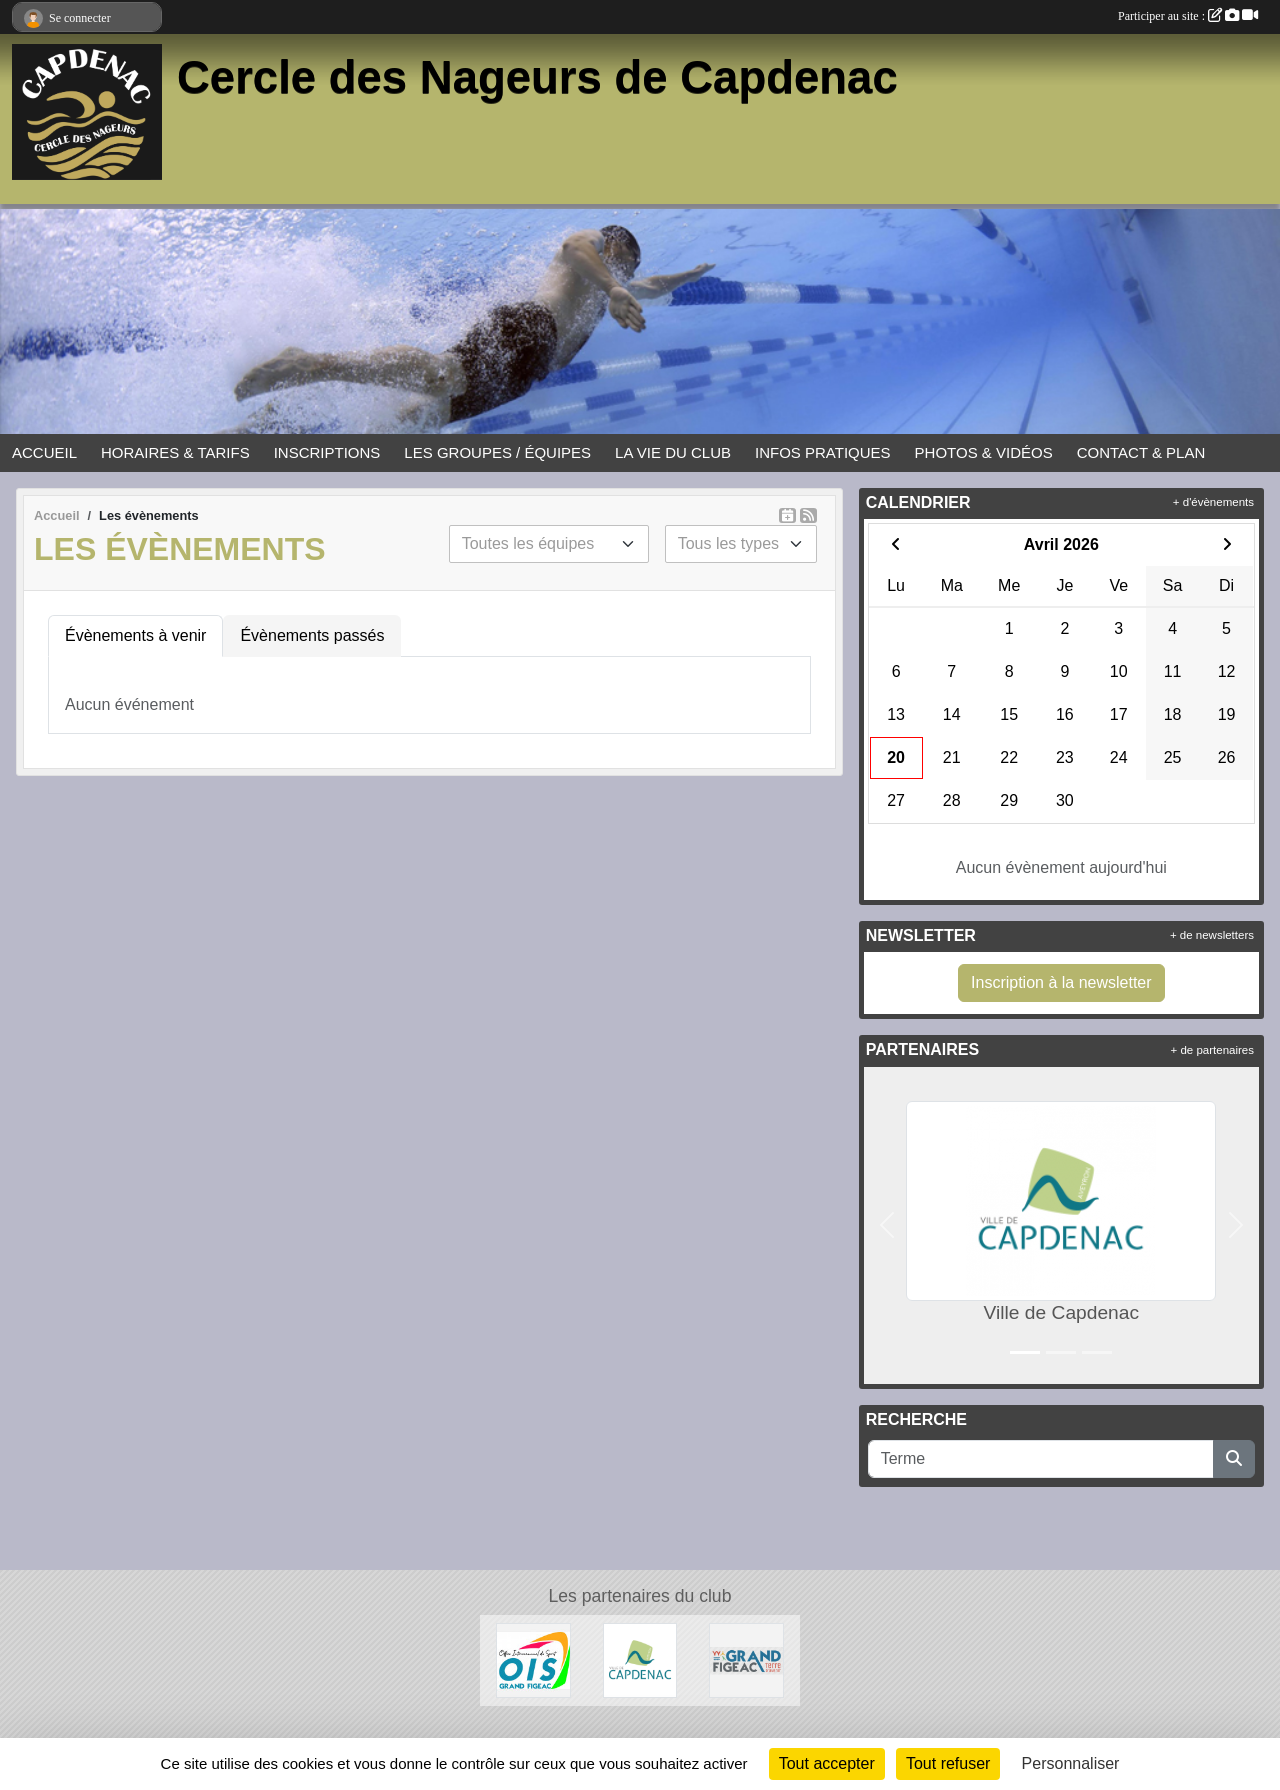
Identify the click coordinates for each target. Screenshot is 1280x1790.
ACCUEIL (44, 452)
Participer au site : (1188, 16)
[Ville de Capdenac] (640, 1659)
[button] (887, 1225)
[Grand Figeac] (746, 1659)
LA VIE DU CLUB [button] (673, 452)
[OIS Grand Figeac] (533, 1659)
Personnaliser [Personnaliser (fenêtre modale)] (1071, 1763)
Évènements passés (312, 635)
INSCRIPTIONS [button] (327, 452)
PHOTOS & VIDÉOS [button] (984, 452)
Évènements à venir (135, 635)
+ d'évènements (1213, 502)
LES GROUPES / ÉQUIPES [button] (497, 452)
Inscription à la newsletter (1061, 982)
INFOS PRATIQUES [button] (823, 452)
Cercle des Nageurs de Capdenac (537, 77)
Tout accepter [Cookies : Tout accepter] (827, 1763)
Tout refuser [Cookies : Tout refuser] (948, 1763)
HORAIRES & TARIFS (175, 452)
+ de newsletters (1212, 935)
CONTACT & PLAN (1141, 452)
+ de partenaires (1212, 1050)
